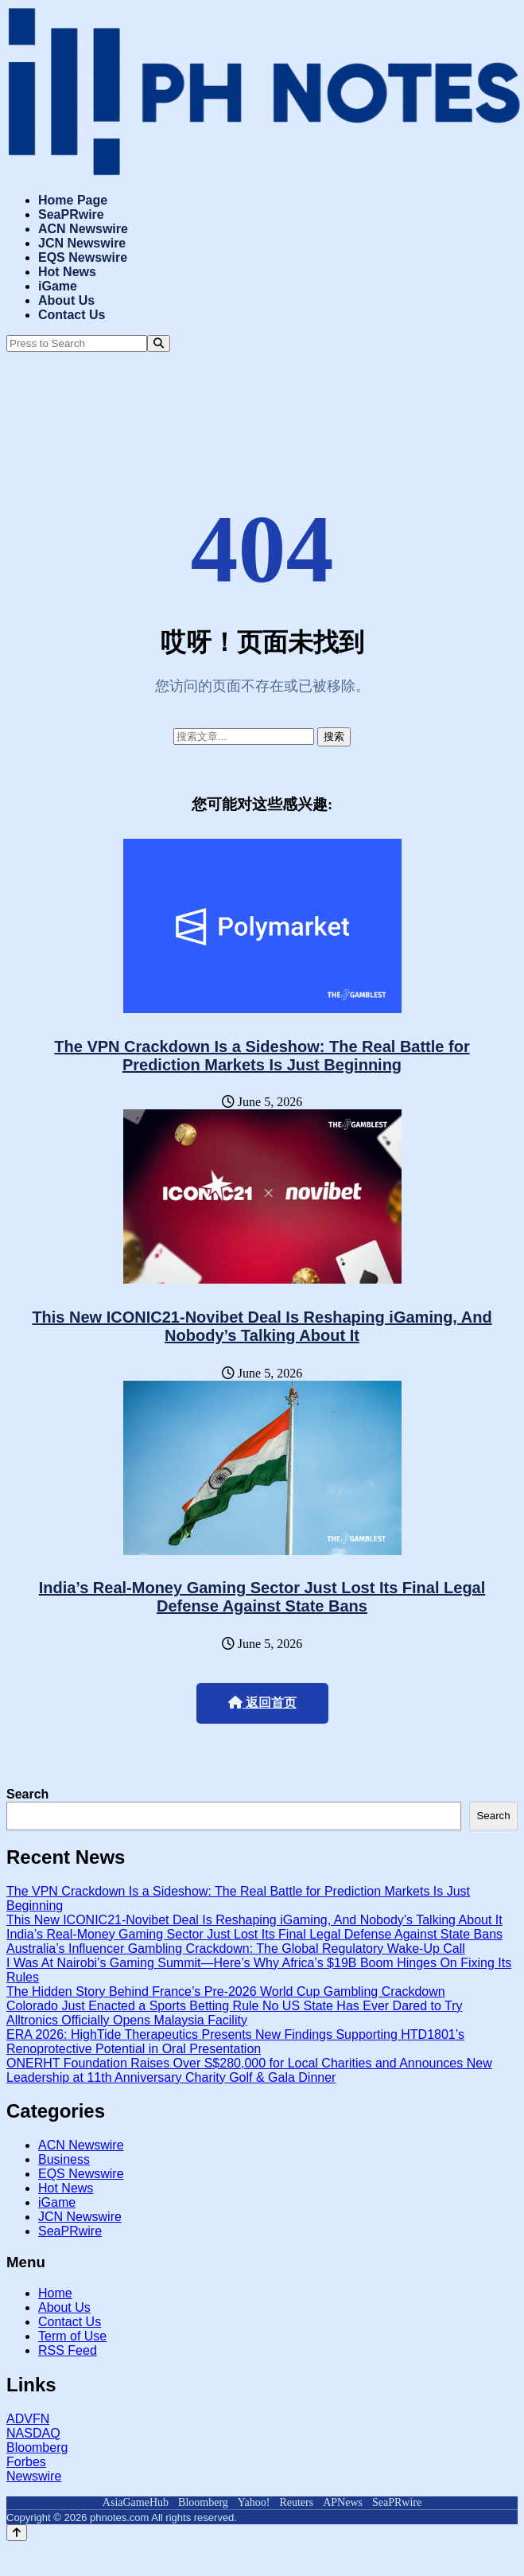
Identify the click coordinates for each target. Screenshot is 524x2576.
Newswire (33, 2476)
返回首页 (262, 1702)
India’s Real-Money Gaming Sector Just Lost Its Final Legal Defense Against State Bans (262, 1597)
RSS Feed (67, 2350)
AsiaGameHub (136, 2502)
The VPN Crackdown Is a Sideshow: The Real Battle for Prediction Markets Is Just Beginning (261, 1056)
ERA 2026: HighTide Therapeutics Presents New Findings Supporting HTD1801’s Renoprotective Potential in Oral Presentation (235, 2042)
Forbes (26, 2462)
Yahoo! (254, 2502)
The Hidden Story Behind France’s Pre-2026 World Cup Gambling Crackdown (225, 1991)
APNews (343, 2502)
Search (27, 1794)
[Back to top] (16, 2532)
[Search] (158, 343)
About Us (66, 300)
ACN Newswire (83, 229)
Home (55, 2293)
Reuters (296, 2502)
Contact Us (71, 315)
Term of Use (72, 2336)
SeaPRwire (71, 214)
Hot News (67, 272)
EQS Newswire (82, 257)
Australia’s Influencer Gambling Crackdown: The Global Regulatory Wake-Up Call (235, 1948)
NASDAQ (33, 2433)
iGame (57, 286)
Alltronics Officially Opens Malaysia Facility (126, 2020)
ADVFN (27, 2419)
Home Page (72, 200)
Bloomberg (37, 2447)
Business (64, 2159)
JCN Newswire (82, 243)
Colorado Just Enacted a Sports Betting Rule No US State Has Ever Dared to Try (234, 2006)
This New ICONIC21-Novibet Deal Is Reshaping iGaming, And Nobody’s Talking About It (261, 1326)
